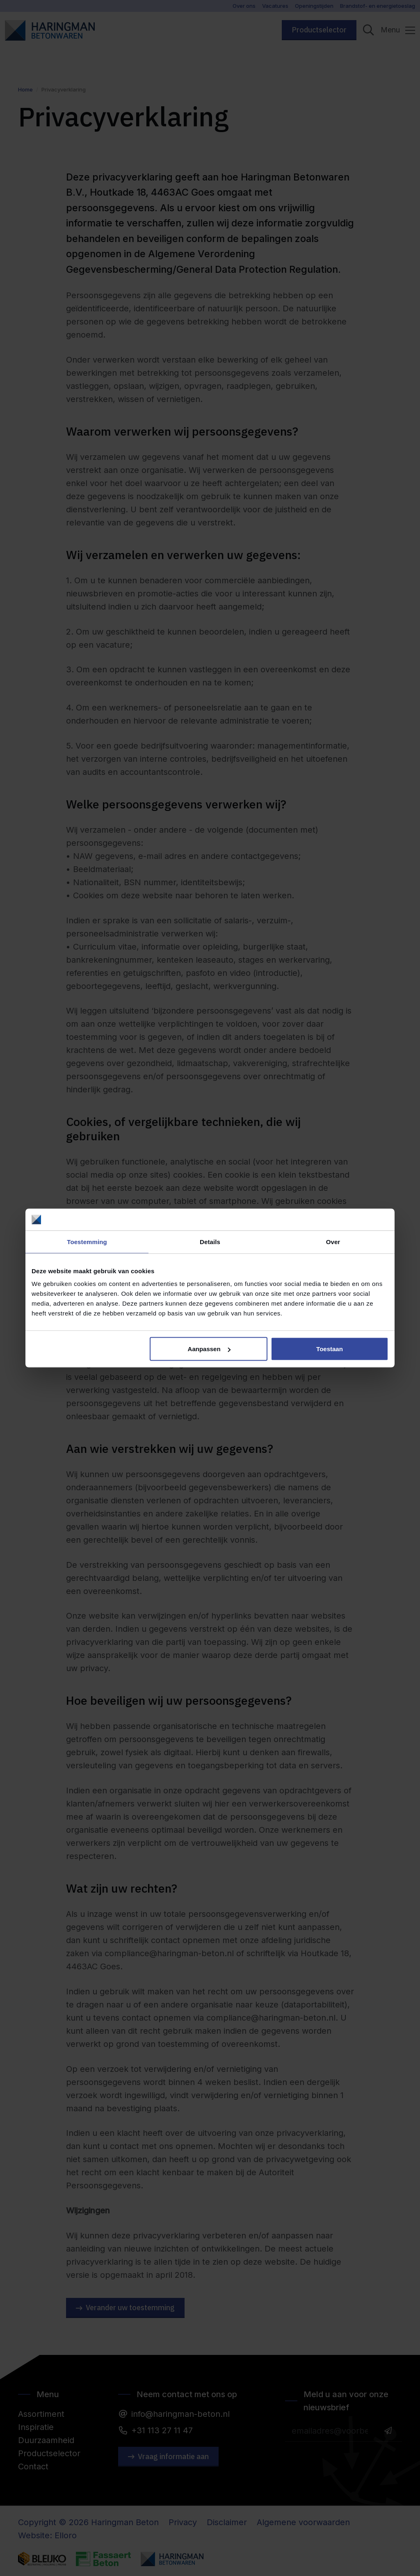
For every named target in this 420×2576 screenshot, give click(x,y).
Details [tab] (210, 1241)
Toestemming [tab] (87, 1241)
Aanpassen (209, 1348)
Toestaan (329, 1348)
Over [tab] (333, 1241)
